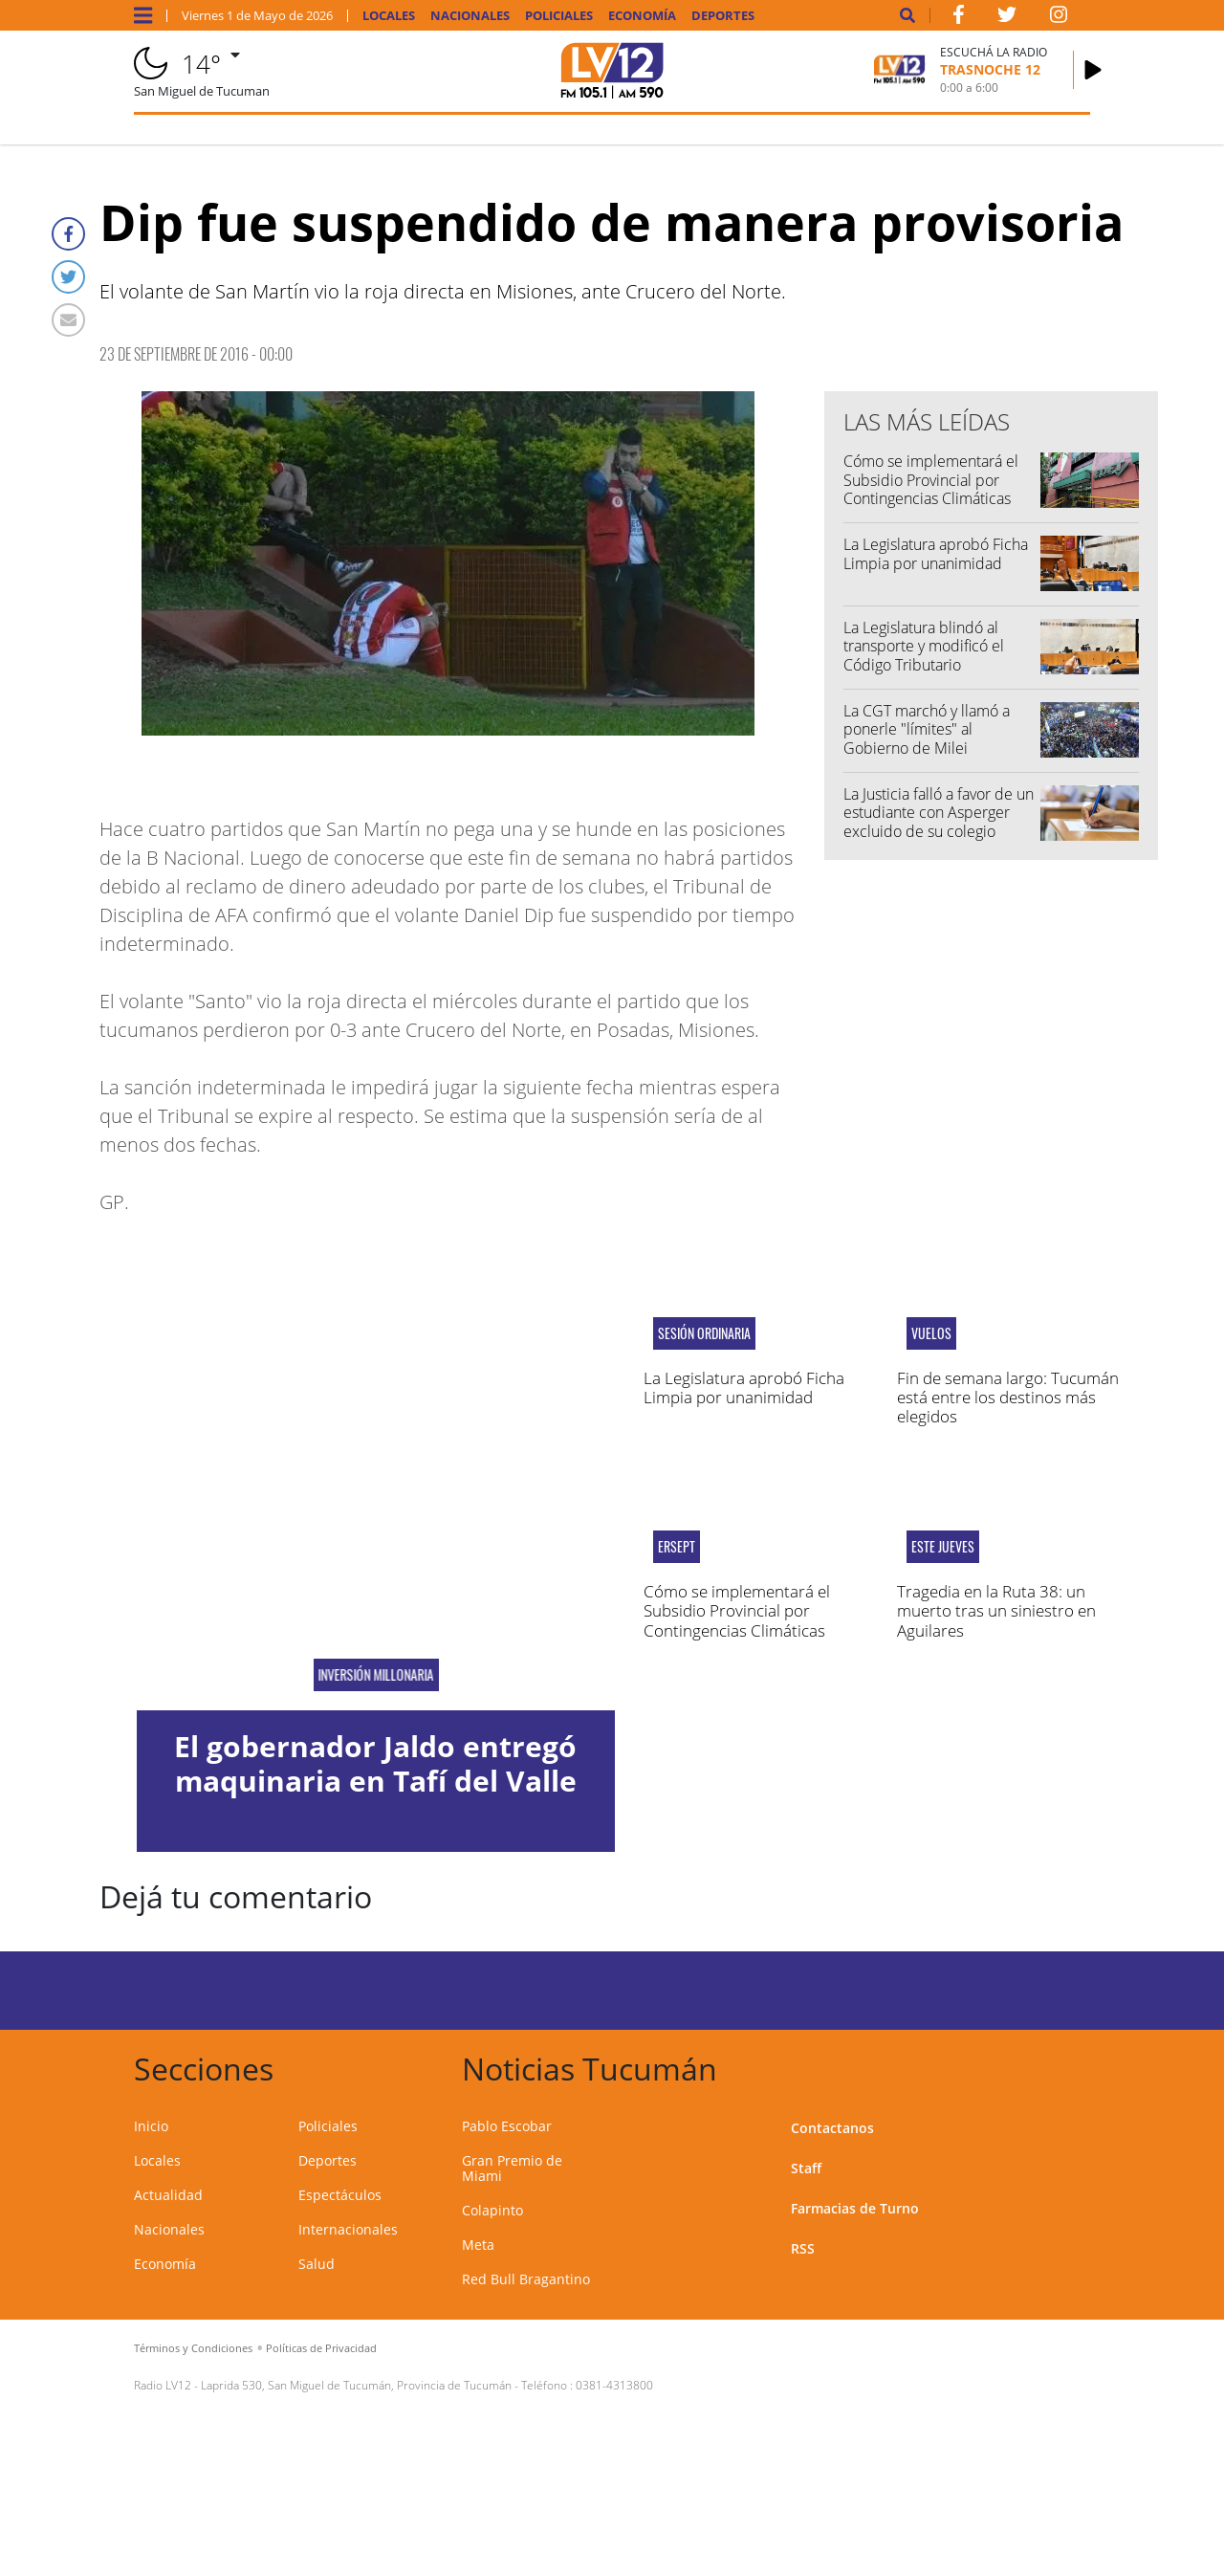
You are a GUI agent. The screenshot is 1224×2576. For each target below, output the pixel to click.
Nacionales (470, 16)
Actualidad (168, 2195)
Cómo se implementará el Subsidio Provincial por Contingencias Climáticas (930, 479)
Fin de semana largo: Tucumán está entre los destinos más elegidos (1008, 1397)
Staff (806, 2168)
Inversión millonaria (375, 1675)
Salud (316, 2264)
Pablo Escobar (507, 2126)
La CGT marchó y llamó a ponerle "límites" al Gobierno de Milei (926, 729)
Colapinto (492, 2210)
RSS (803, 2248)
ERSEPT (676, 1546)
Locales (388, 16)
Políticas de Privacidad (321, 2348)
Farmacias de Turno (855, 2208)
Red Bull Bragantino (526, 2279)
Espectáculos (340, 2195)
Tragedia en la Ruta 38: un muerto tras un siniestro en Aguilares (996, 1610)
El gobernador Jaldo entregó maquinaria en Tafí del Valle (375, 1763)
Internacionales (348, 2229)
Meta (478, 2244)
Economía (642, 16)
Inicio (151, 2126)
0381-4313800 (614, 2385)
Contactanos (832, 2128)
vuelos (931, 1333)
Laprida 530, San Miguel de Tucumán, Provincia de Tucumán (356, 2385)
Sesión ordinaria (704, 1333)
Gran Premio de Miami (512, 2168)
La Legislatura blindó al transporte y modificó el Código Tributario (923, 645)
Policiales (559, 16)
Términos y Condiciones (193, 2348)
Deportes (722, 16)
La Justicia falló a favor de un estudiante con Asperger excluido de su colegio (938, 812)
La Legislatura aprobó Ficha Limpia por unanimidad (935, 553)
